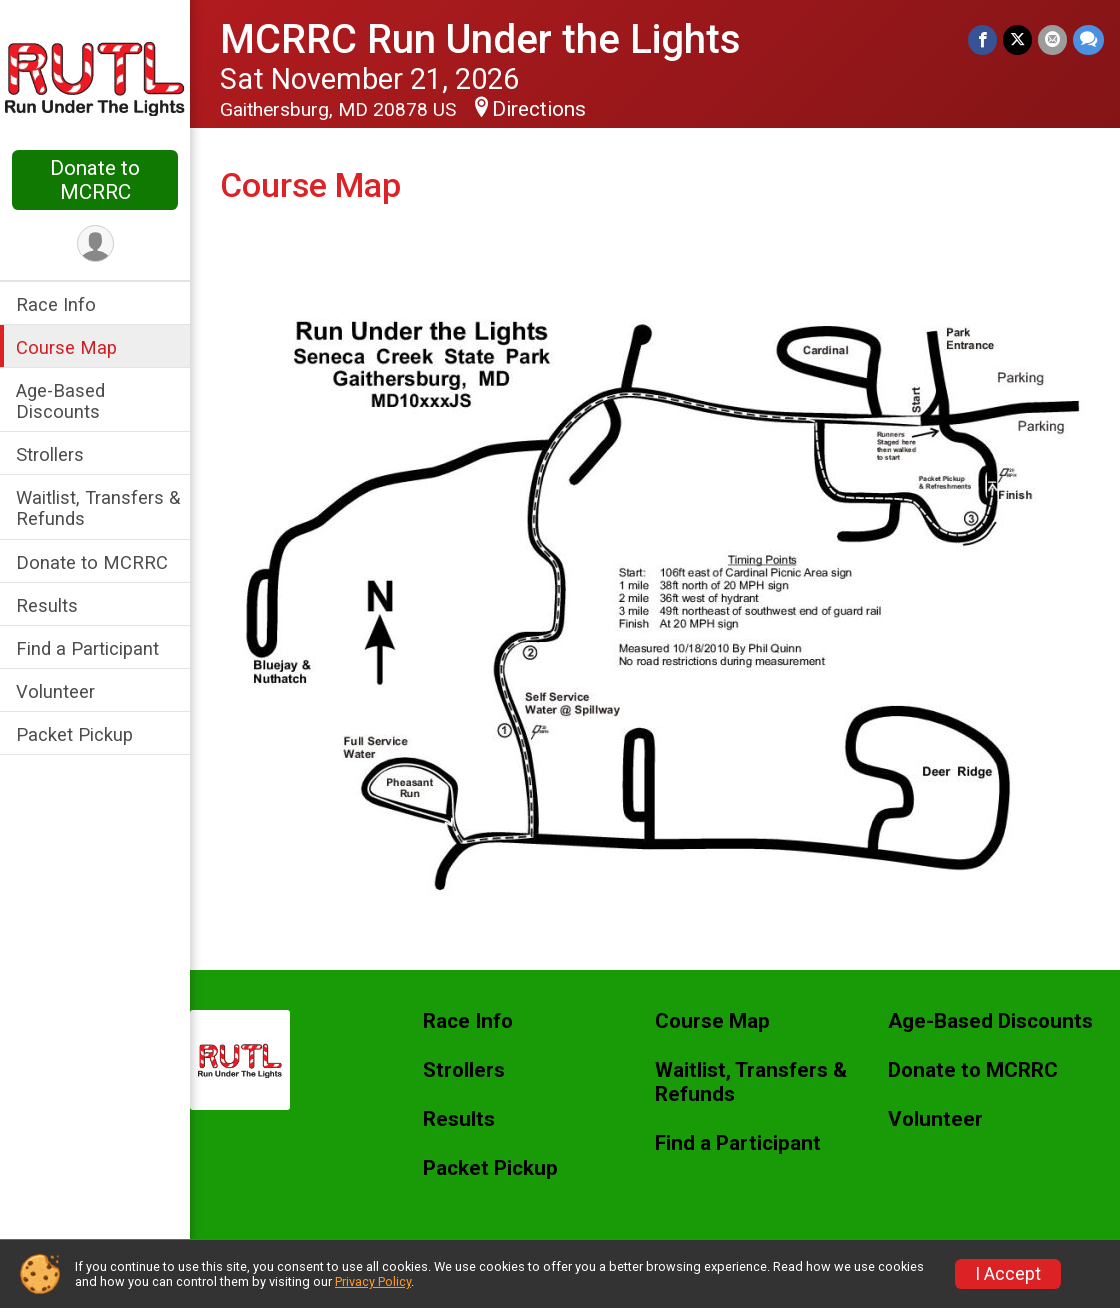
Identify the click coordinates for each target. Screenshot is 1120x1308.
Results (47, 605)
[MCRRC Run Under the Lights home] (95, 77)
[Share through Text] (1088, 39)
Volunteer (55, 691)
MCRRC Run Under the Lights (480, 39)
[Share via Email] (1052, 39)
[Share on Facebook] (982, 39)
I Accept (1008, 1274)
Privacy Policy (373, 1281)
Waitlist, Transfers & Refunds (98, 508)
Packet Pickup (74, 734)
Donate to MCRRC (95, 180)
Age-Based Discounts (60, 401)
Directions (539, 109)
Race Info (56, 304)
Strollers (50, 454)
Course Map (66, 347)
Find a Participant (87, 648)
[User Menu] (95, 243)
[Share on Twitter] (1017, 39)
